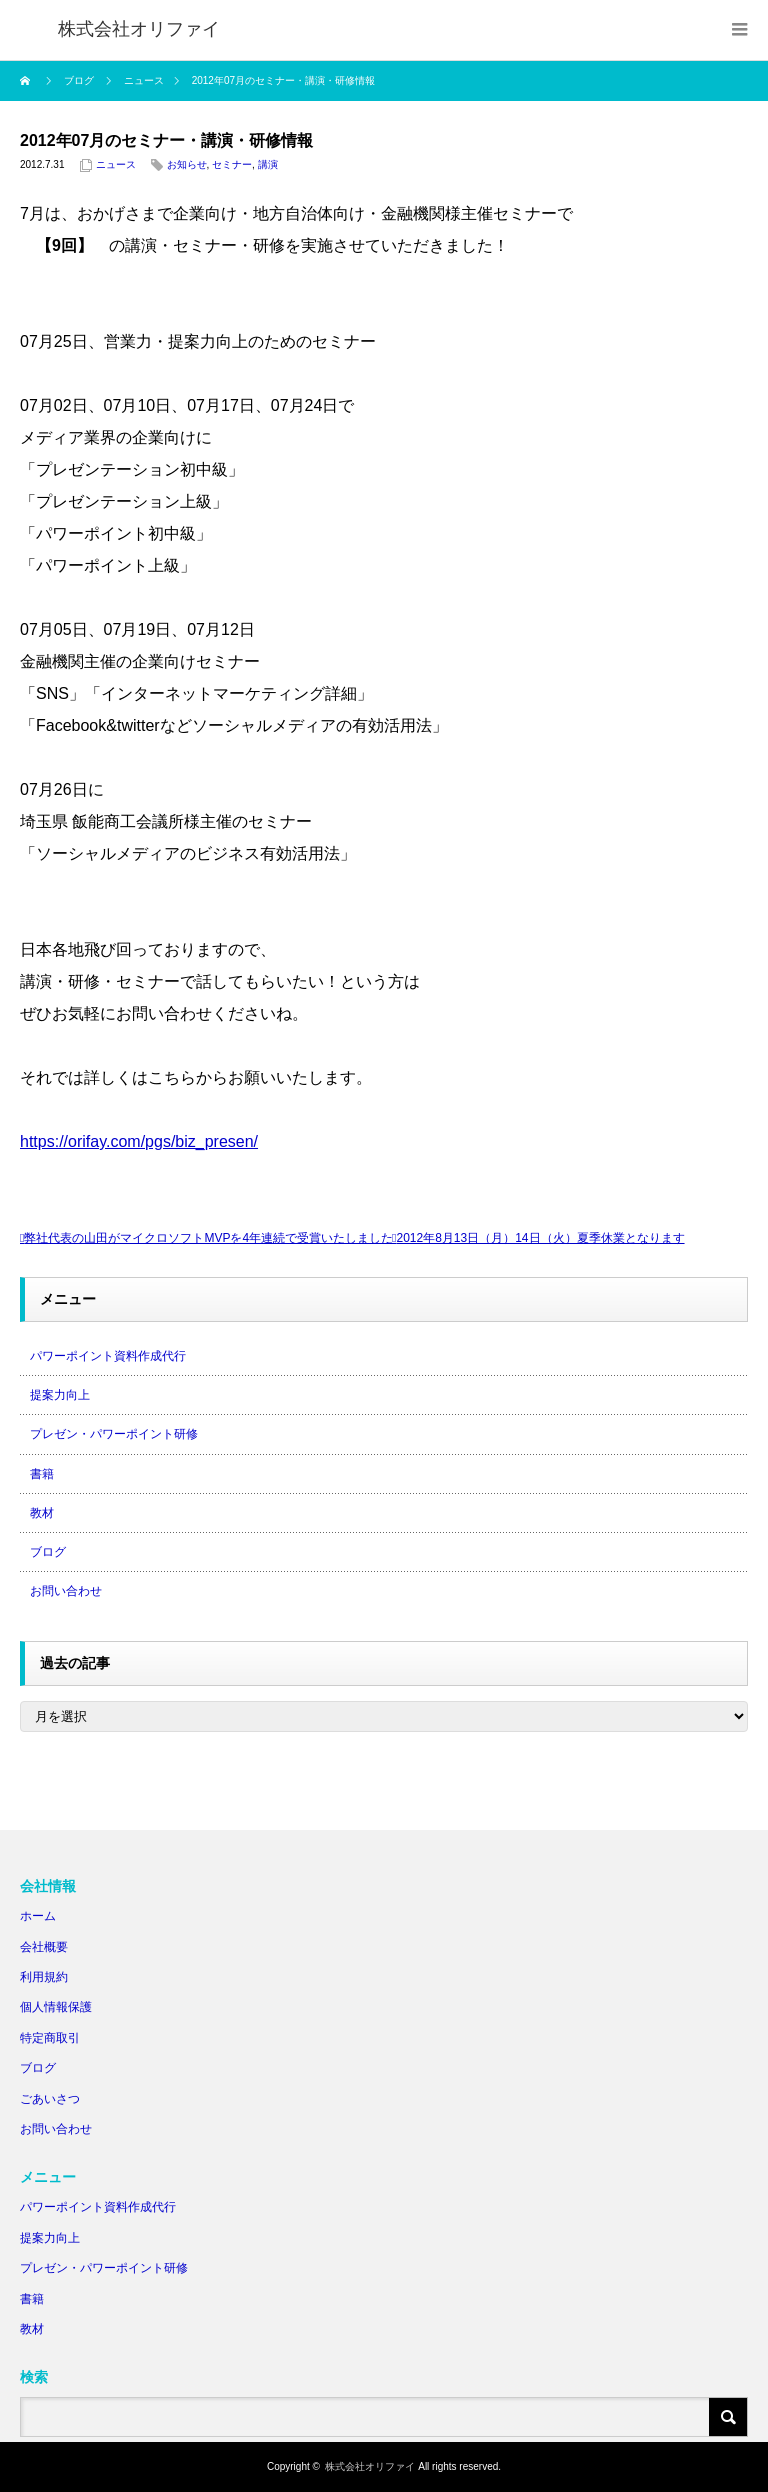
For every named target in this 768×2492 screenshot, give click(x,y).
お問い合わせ (66, 1591)
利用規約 (44, 1977)
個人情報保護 (56, 2007)
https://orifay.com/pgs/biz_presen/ (139, 1141)
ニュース (116, 164)
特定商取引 (50, 2038)
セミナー (232, 164)
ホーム (38, 1916)
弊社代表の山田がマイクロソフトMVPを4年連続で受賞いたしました (208, 1238)
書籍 (42, 1474)
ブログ (48, 1552)
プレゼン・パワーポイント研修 (114, 1434)
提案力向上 (60, 1395)
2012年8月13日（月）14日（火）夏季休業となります (540, 1238)
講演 (268, 164)
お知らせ (187, 164)
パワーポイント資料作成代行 (108, 1356)
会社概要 (44, 1947)
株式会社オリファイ (370, 2466)
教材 (42, 1513)
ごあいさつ (50, 2099)
